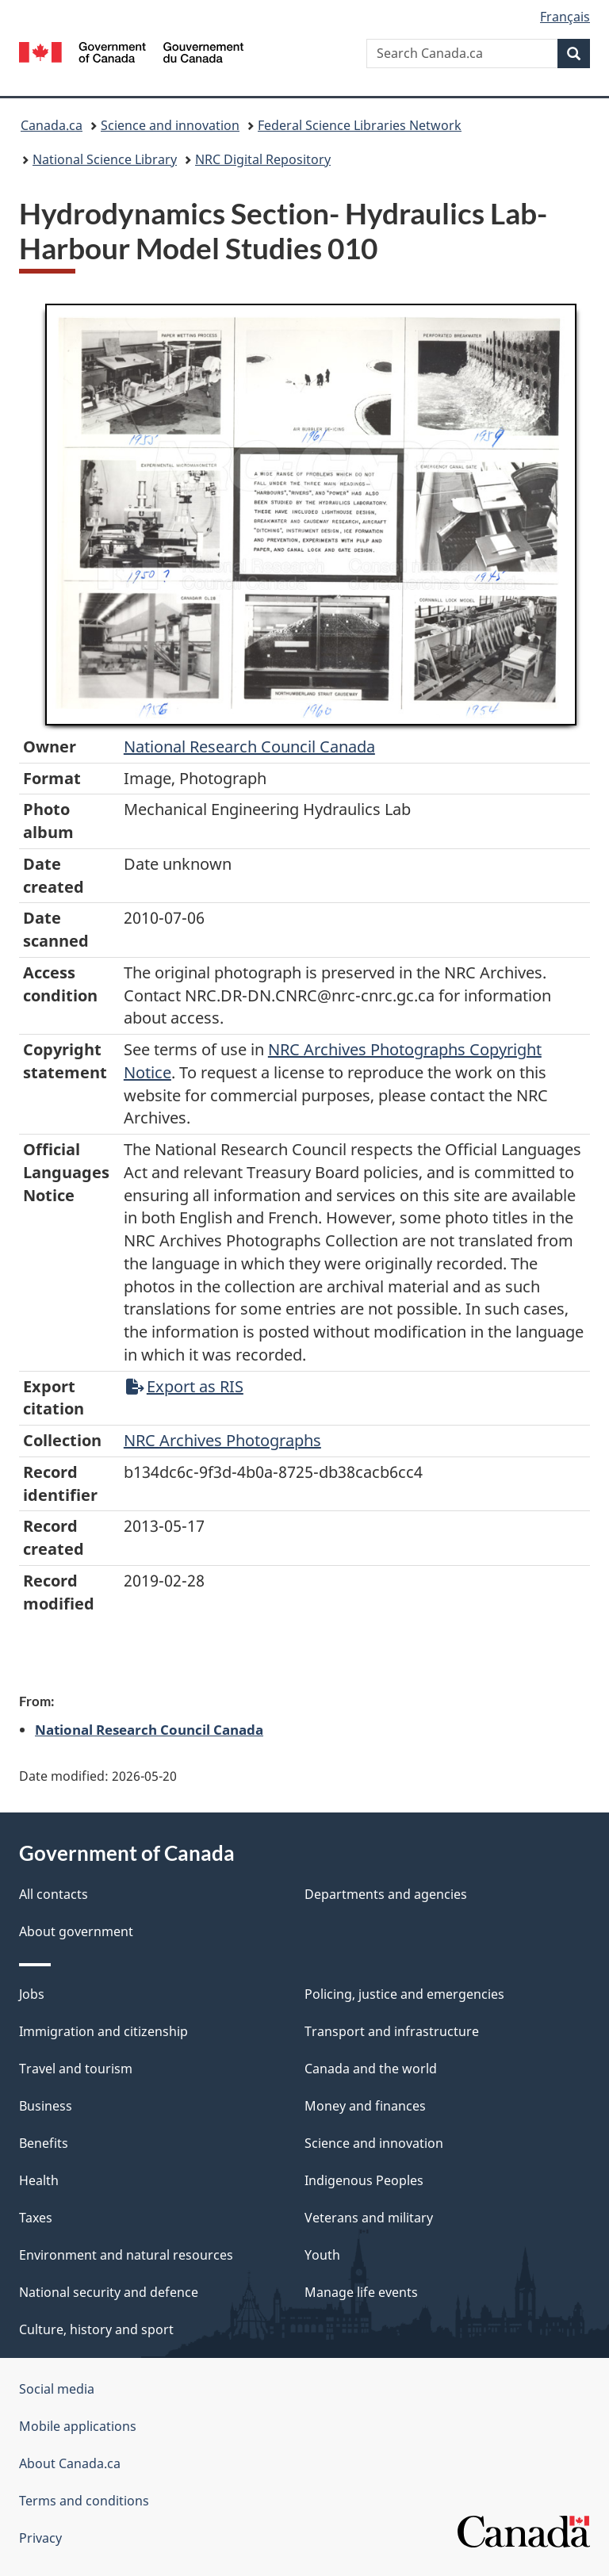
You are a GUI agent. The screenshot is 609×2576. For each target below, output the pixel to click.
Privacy (40, 2538)
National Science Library (105, 159)
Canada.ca (51, 125)
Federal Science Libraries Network (360, 125)
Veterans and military (368, 2217)
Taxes (35, 2217)
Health (39, 2180)
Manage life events (361, 2292)
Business (45, 2106)
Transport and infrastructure (391, 2031)
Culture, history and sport (96, 2329)
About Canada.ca (70, 2463)
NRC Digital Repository (263, 159)
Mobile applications (77, 2426)
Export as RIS (184, 1386)
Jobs (31, 1994)
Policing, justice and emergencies (404, 1994)
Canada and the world (370, 2068)
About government (76, 1931)
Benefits (43, 2143)
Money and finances (365, 2106)
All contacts (53, 1894)
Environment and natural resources (126, 2255)
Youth (322, 2255)
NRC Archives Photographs (222, 1440)
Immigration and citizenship (103, 2031)
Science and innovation (170, 125)
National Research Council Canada (249, 746)
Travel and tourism (75, 2068)
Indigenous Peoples (363, 2180)
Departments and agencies (385, 1894)
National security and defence (108, 2292)
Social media (56, 2389)
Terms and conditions (84, 2500)
